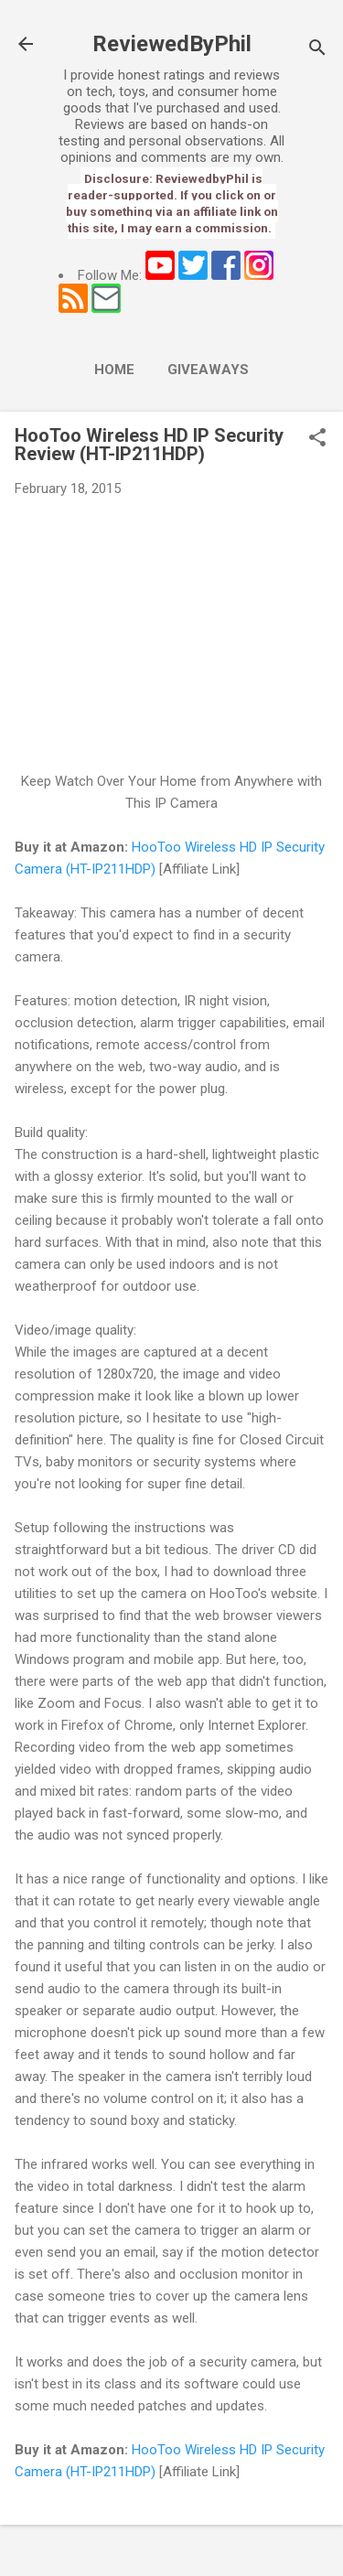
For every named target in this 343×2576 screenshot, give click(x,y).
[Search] (317, 50)
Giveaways (208, 369)
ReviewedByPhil (172, 44)
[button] (317, 439)
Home (114, 369)
